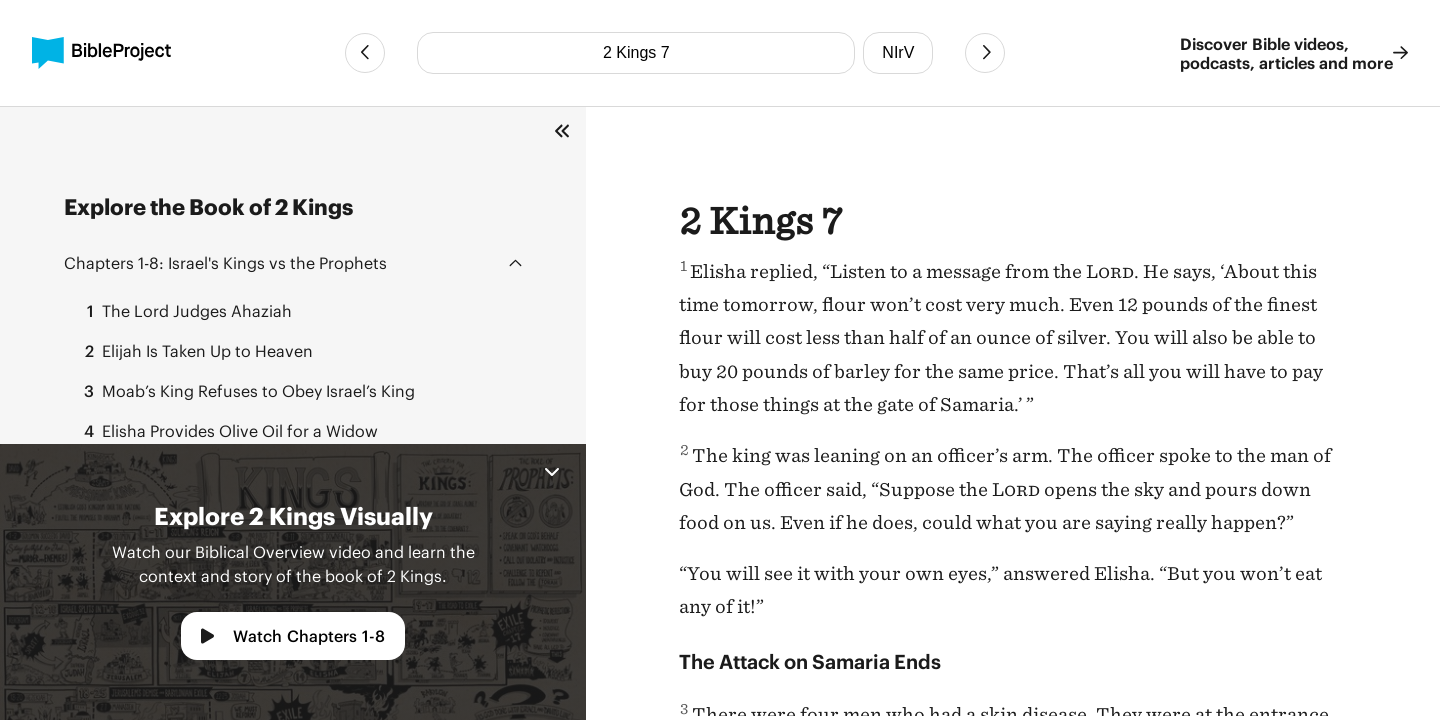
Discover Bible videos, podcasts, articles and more (1294, 53)
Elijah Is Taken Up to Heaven (192, 351)
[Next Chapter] (985, 53)
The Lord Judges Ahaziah (182, 311)
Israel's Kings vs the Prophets (225, 262)
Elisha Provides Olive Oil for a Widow (225, 431)
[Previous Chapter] (365, 53)
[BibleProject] (101, 53)
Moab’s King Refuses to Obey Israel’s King (243, 391)
